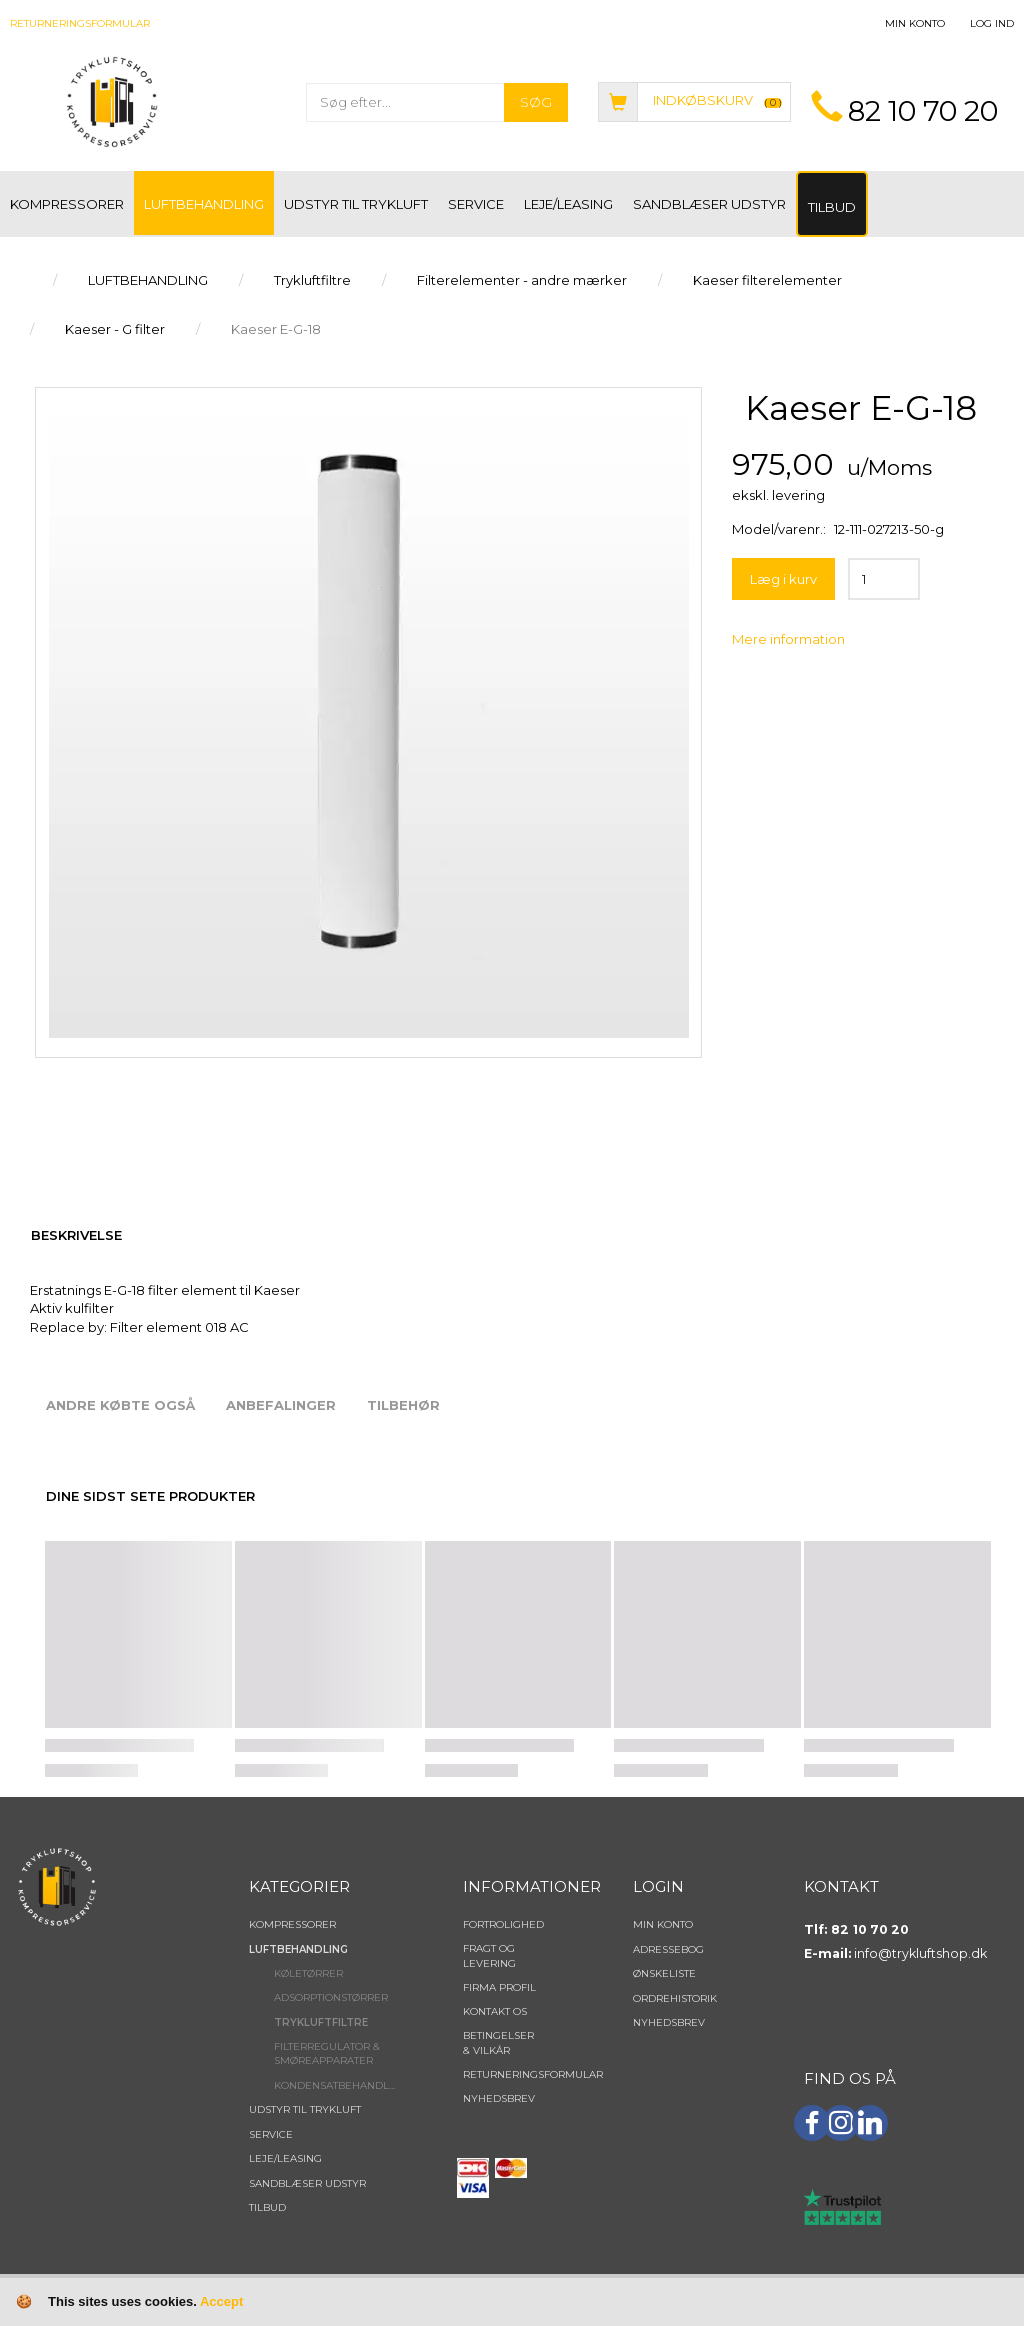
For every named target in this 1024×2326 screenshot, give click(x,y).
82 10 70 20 (923, 111)
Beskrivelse (76, 1235)
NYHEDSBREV (499, 2098)
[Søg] (536, 102)
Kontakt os (495, 2011)
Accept (221, 2301)
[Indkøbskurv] (694, 100)
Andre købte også (120, 1405)
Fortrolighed (503, 1924)
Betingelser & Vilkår (498, 2042)
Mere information (788, 639)
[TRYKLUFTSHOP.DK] (112, 100)
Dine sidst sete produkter (150, 1496)
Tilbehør (403, 1405)
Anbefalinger (281, 1405)
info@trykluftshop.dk (920, 1953)
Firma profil (499, 1987)
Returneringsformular (80, 23)
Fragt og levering (489, 1955)
